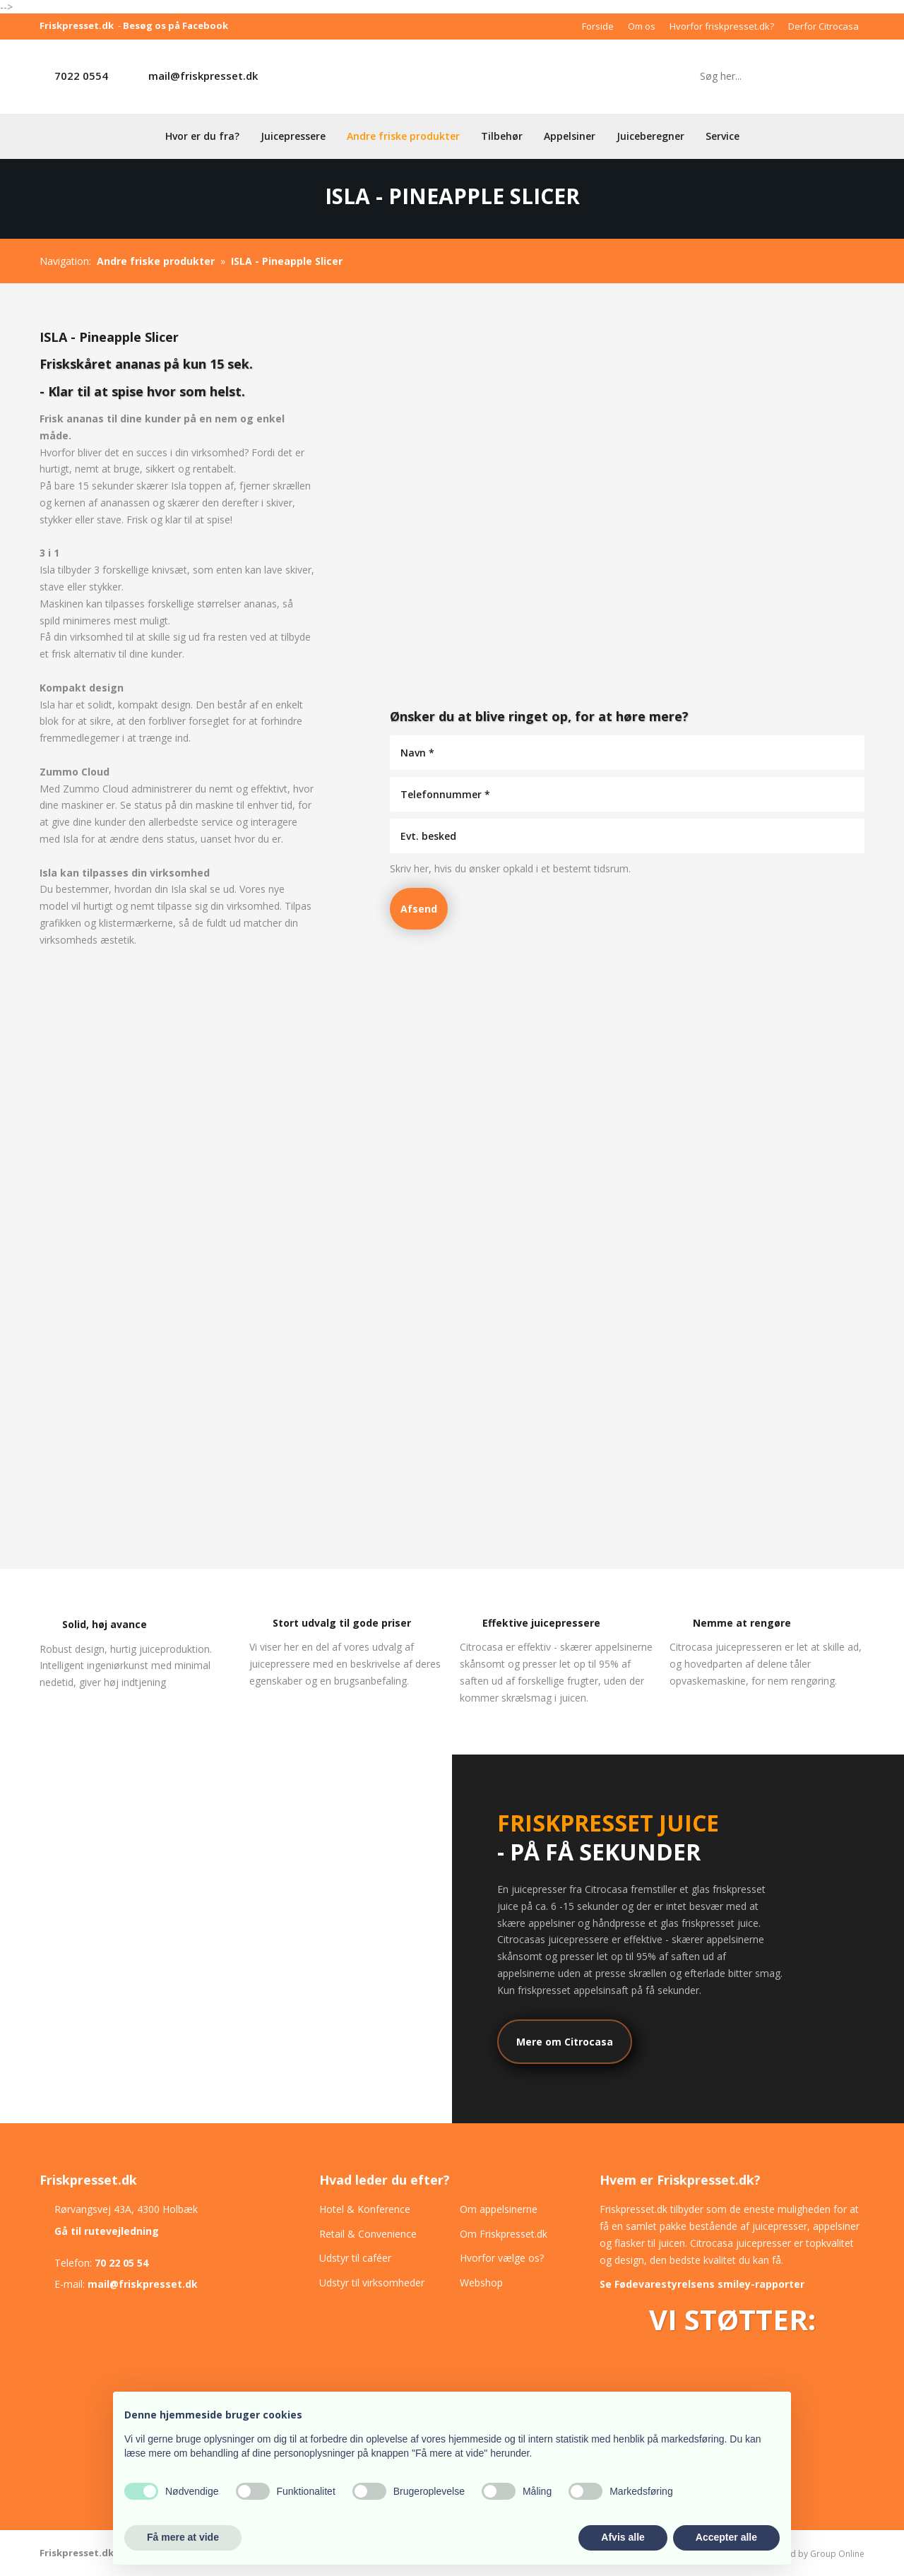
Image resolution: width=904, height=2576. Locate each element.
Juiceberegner (650, 136)
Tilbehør (502, 136)
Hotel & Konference (364, 2209)
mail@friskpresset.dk (203, 76)
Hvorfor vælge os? (502, 2258)
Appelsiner (569, 136)
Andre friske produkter (403, 136)
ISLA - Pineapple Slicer (287, 261)
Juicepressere (293, 136)
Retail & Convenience (368, 2233)
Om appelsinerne (498, 2209)
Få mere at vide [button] (183, 2537)
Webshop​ (481, 2282)
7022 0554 (81, 76)
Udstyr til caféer (355, 2258)
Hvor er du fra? (202, 136)
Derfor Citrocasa (823, 26)
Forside (598, 26)
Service (722, 136)
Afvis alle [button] (622, 2537)
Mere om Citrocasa (564, 2041)
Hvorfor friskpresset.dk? (722, 26)
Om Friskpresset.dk (503, 2233)
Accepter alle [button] (726, 2537)
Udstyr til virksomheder (371, 2282)
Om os (641, 26)
